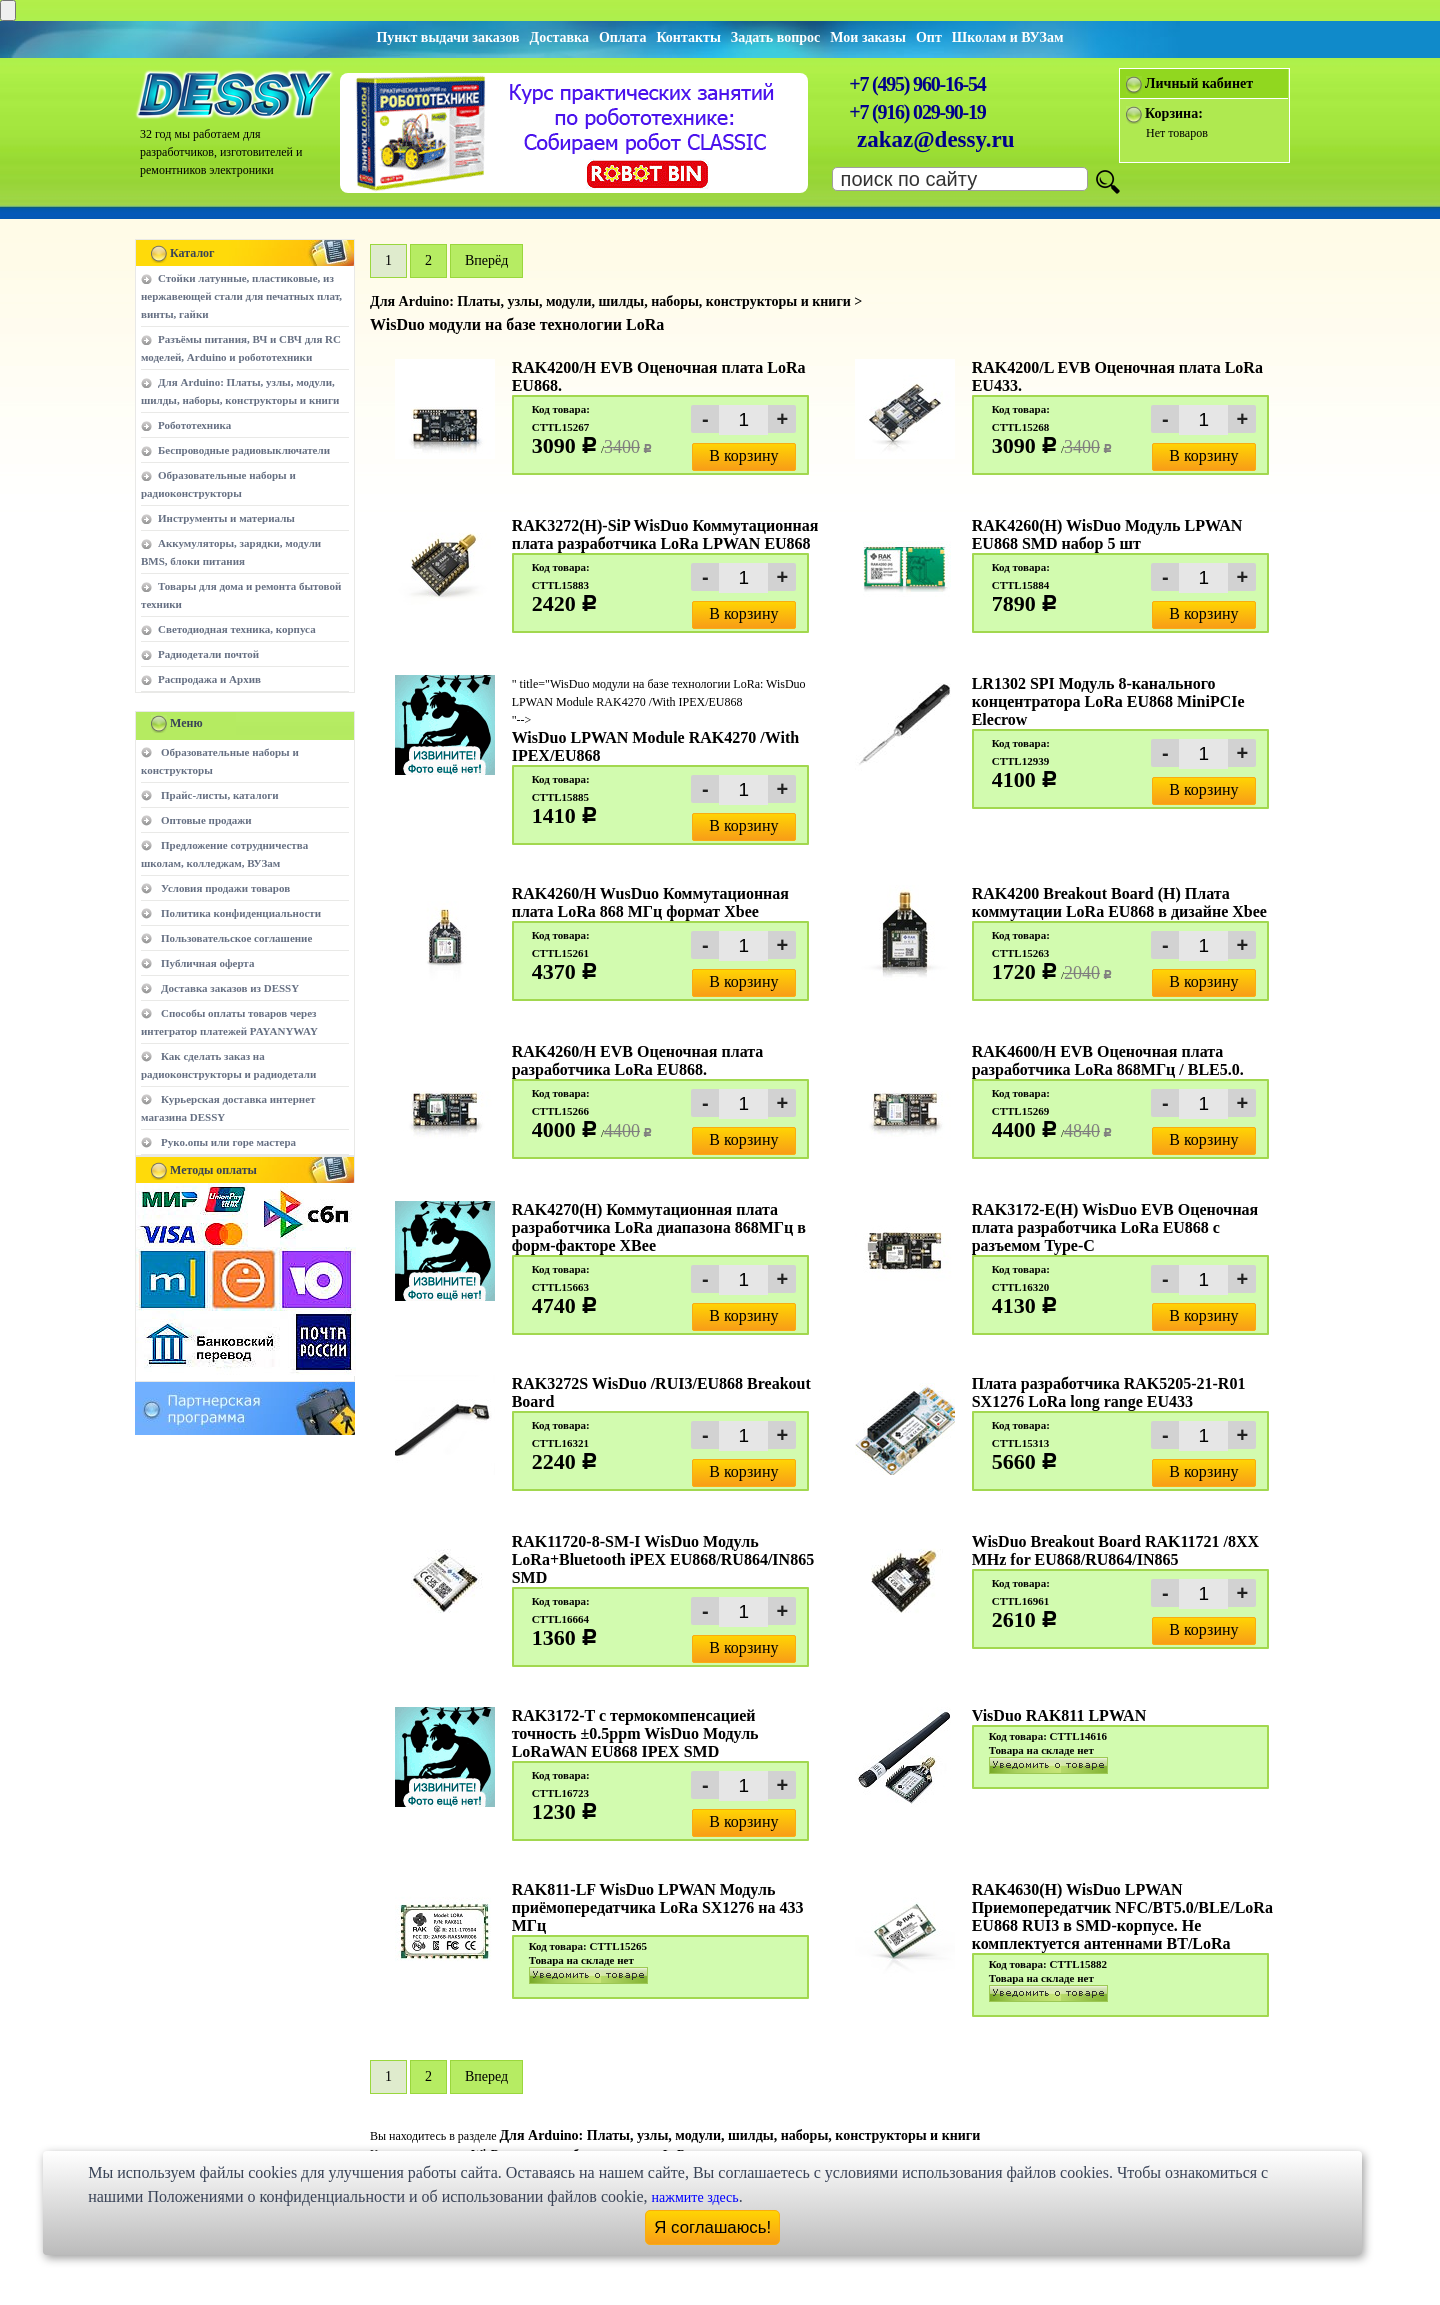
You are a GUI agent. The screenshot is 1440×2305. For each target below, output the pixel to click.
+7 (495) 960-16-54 (917, 84)
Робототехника (194, 425)
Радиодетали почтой (208, 654)
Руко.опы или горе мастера (228, 1142)
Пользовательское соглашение (236, 938)
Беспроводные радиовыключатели (244, 450)
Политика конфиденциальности (241, 913)
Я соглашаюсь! (712, 2227)
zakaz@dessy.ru (936, 139)
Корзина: (1174, 113)
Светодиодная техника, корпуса (237, 629)
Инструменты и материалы (226, 518)
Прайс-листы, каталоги (219, 795)
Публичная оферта (207, 963)
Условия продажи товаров (225, 888)
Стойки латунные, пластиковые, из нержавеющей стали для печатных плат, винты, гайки (241, 296)
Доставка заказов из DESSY (230, 988)
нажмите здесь (695, 2197)
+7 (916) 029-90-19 (917, 112)
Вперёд (486, 260)
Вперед (486, 2076)
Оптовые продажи (206, 820)
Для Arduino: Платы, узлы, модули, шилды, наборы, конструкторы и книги (739, 2135)
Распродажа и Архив (209, 679)
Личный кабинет (1199, 83)
